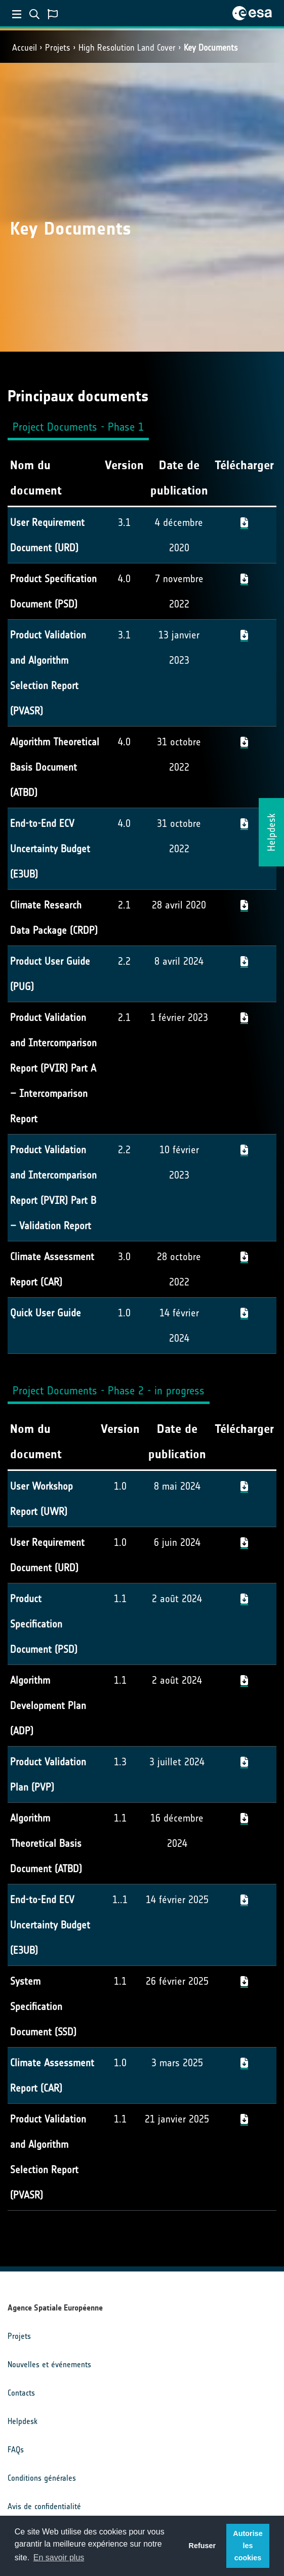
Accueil (24, 48)
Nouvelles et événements (49, 2364)
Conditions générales (42, 2478)
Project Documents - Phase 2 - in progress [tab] (109, 1390)
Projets (57, 48)
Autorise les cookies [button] (247, 2545)
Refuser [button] (202, 2546)
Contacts (21, 2393)
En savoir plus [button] (59, 2557)
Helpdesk (22, 2421)
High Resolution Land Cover (127, 48)
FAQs (16, 2449)
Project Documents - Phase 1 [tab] (78, 427)
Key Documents (211, 48)
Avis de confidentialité (44, 2506)
